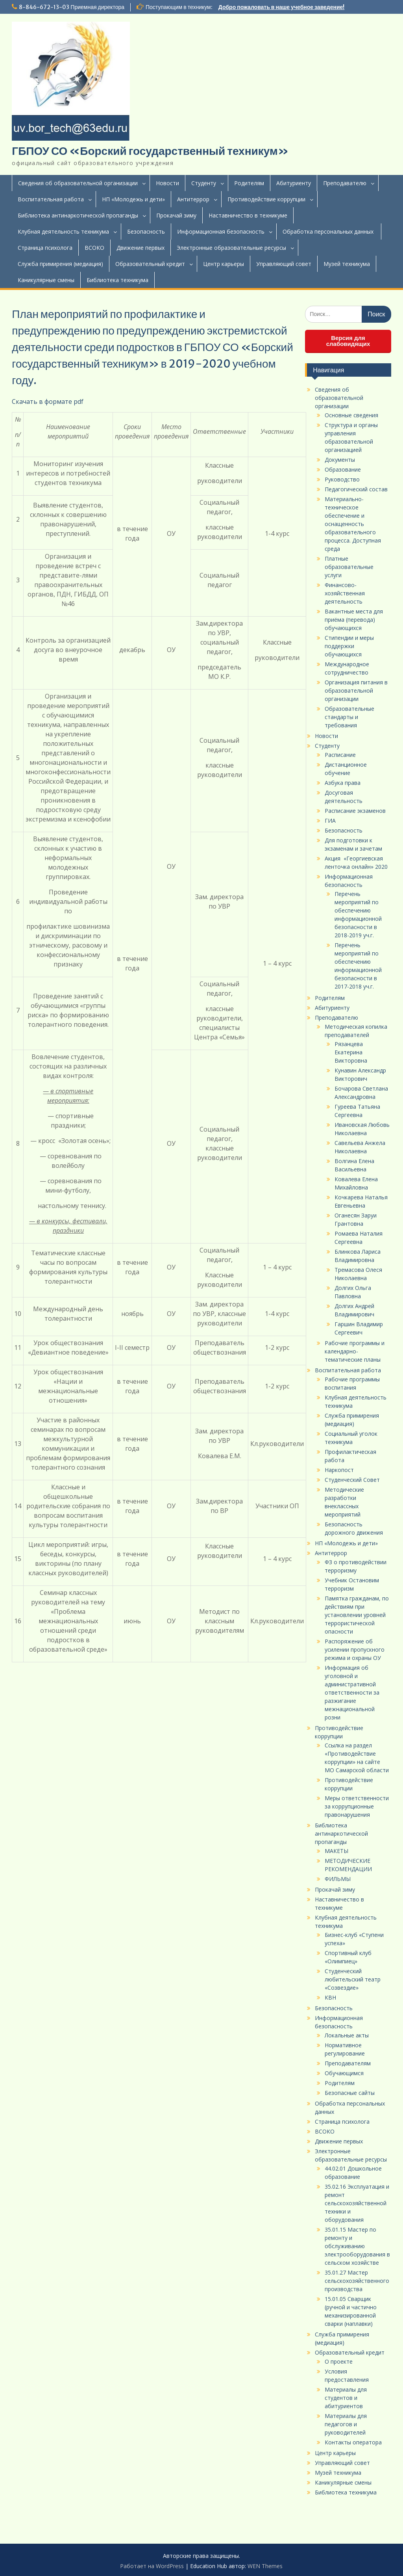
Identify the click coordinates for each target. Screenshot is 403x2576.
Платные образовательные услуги (349, 567)
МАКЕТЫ (336, 1851)
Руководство (342, 479)
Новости (167, 183)
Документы (340, 459)
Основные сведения (351, 415)
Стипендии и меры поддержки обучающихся (349, 646)
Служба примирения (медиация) (60, 264)
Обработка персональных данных (329, 231)
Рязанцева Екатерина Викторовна (351, 1052)
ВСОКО (94, 247)
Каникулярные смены (46, 280)
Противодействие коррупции (266, 199)
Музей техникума (347, 264)
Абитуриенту (293, 183)
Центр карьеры (223, 264)
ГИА (330, 820)
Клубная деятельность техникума (63, 231)
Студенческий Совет (352, 1479)
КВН (330, 1997)
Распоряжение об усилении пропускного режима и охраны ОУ (355, 1649)
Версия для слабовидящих (348, 341)
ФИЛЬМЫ (338, 1879)
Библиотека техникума (117, 280)
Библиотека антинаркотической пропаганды (78, 215)
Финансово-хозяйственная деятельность (345, 593)
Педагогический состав (356, 489)
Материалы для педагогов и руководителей (346, 2424)
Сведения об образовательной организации (78, 183)
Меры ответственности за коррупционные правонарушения (357, 1806)
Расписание (340, 754)
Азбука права (342, 782)
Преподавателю (344, 183)
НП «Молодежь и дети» (133, 199)
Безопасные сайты (350, 2092)
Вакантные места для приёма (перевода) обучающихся (354, 620)
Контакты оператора (353, 2442)
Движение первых (140, 247)
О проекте (339, 2361)
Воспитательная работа (51, 199)
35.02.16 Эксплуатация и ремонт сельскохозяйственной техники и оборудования (357, 2203)
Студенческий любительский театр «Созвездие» (353, 1979)
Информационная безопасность (220, 231)
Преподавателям (348, 2063)
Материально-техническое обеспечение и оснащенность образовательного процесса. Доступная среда (353, 523)
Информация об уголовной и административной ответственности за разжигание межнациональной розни (352, 1692)
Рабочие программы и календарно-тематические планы (355, 1351)
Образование (343, 469)
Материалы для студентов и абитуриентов (346, 2398)
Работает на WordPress (152, 2566)
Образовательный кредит (150, 264)
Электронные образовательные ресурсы (231, 247)
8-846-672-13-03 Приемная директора (71, 7)
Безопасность (146, 231)
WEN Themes (265, 2566)
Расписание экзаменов (355, 810)
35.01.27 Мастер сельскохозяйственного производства (357, 2281)
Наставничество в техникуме (248, 215)
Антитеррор (193, 199)
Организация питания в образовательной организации (356, 690)
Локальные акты (347, 2035)
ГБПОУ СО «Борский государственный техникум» (150, 151)
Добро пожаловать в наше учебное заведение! (281, 7)
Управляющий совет (283, 264)
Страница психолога (45, 247)
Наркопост (339, 1470)
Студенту (203, 183)
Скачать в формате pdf (47, 401)
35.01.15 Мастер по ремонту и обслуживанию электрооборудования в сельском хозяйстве (357, 2246)
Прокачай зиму (176, 215)
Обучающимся (344, 2073)
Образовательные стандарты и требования (349, 717)
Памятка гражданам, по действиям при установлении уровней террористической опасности (357, 1615)
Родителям (249, 183)
